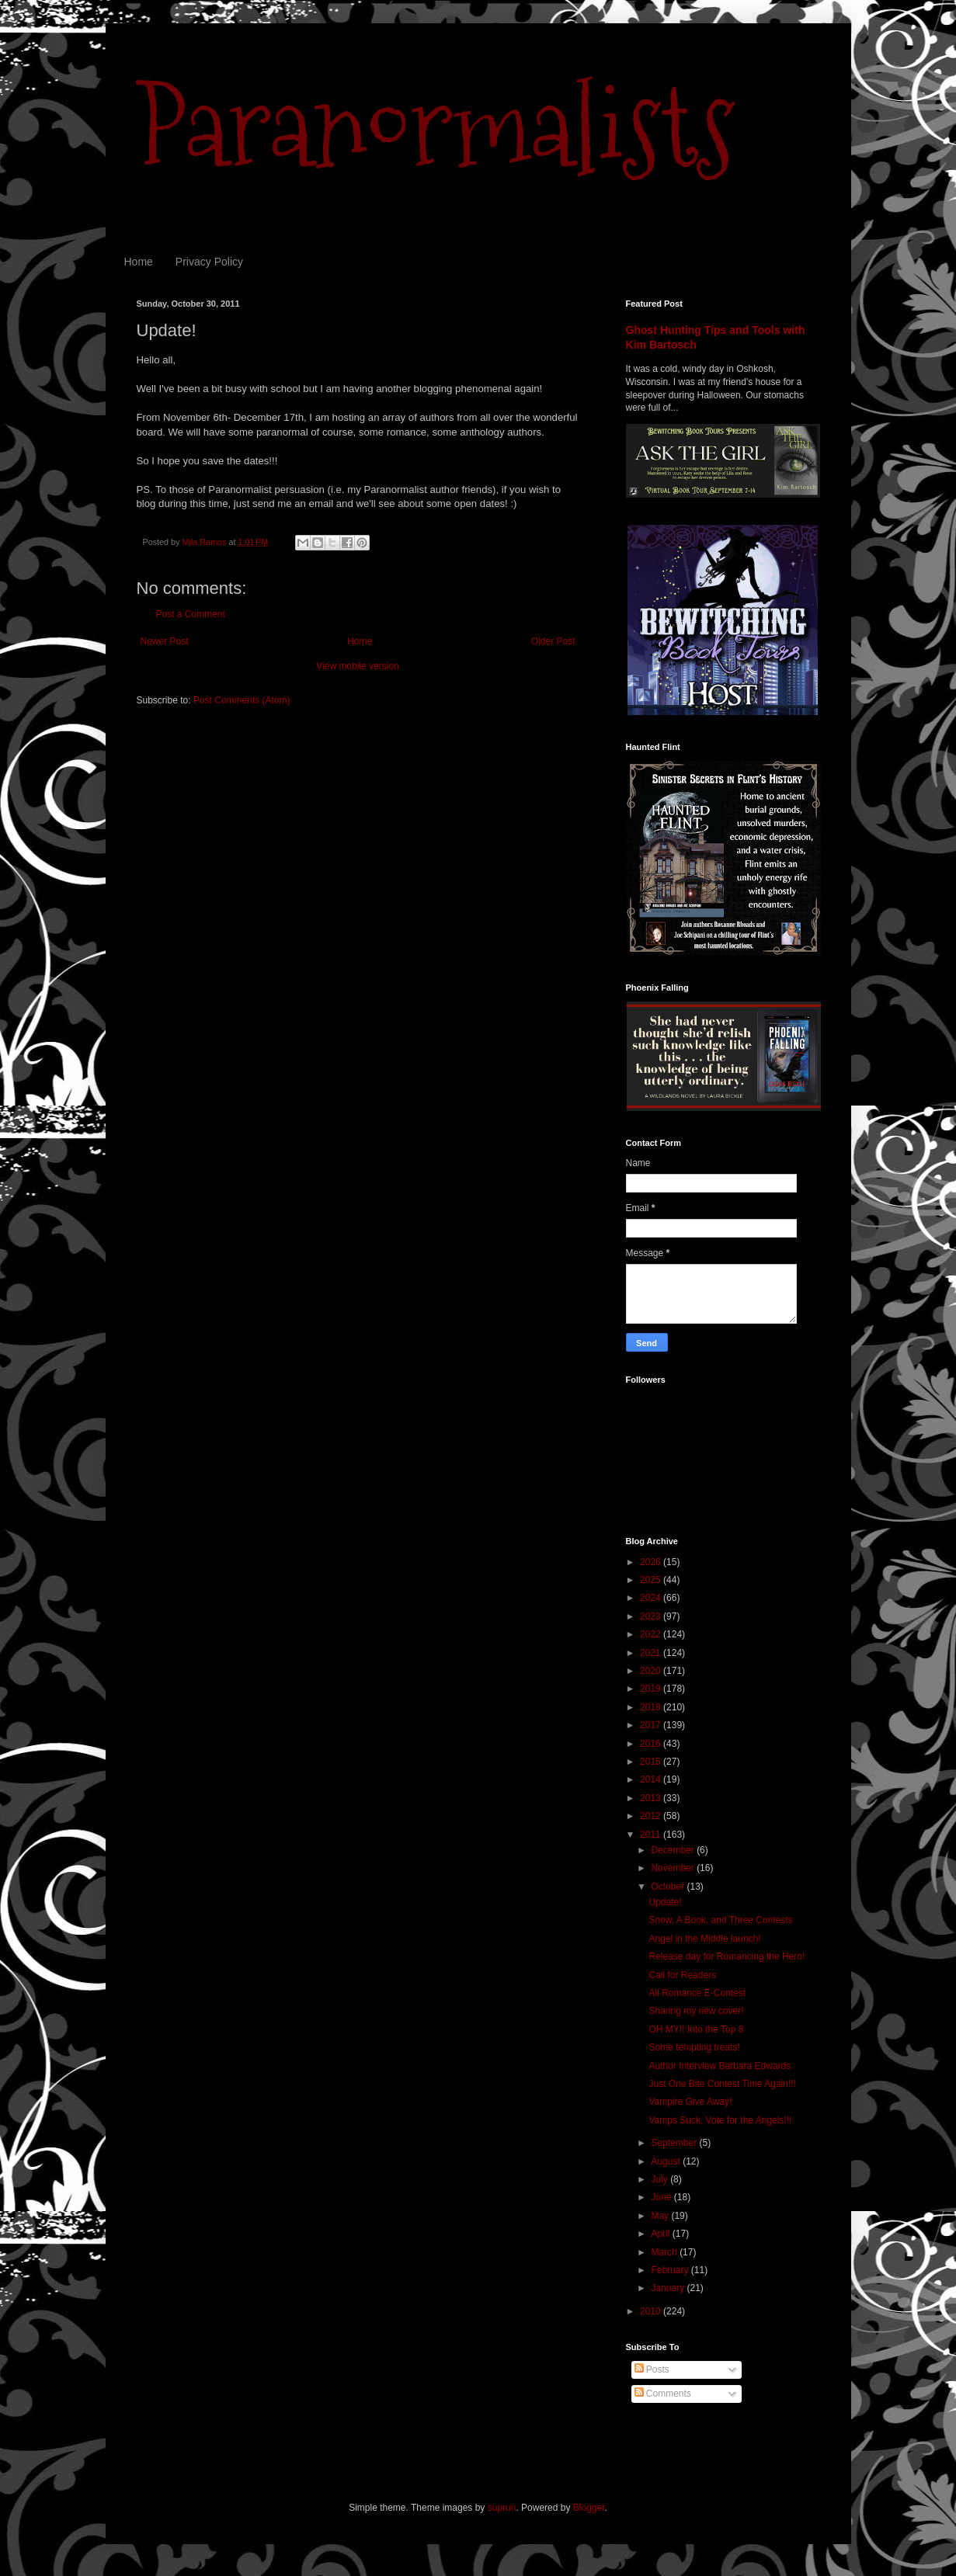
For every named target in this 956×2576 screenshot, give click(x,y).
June (662, 2197)
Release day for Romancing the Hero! (726, 1956)
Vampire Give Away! (690, 2101)
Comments (662, 2393)
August (667, 2161)
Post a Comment (190, 614)
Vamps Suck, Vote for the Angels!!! (719, 2120)
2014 (651, 1779)
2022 (651, 1634)
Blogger (589, 2507)
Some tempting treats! (693, 2047)
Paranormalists (436, 126)
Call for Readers (682, 1975)
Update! (664, 1902)
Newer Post (165, 641)
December (674, 1850)
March (665, 2252)
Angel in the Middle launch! (704, 1938)
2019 (651, 1688)
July (660, 2179)
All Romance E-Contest (697, 1993)
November (674, 1868)
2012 (651, 1815)
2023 (651, 1616)
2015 (651, 1761)
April (661, 2233)
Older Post (553, 641)
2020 (651, 1670)
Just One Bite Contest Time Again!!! (721, 2083)
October (669, 1886)
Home (138, 261)
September (675, 2142)
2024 (651, 1597)
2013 (651, 1798)
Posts (651, 2369)
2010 (651, 2311)
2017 (651, 1725)
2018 (651, 1707)
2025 (651, 1579)
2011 (651, 1834)
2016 (651, 1743)
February (670, 2270)
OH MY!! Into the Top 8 (695, 2029)
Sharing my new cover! (695, 2010)
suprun (502, 2507)
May (661, 2215)
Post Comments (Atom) (241, 700)
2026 (651, 1562)
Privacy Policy (209, 261)
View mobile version (357, 666)
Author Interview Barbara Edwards (719, 2065)
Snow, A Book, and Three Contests (720, 1920)
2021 (651, 1652)
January (669, 2288)
